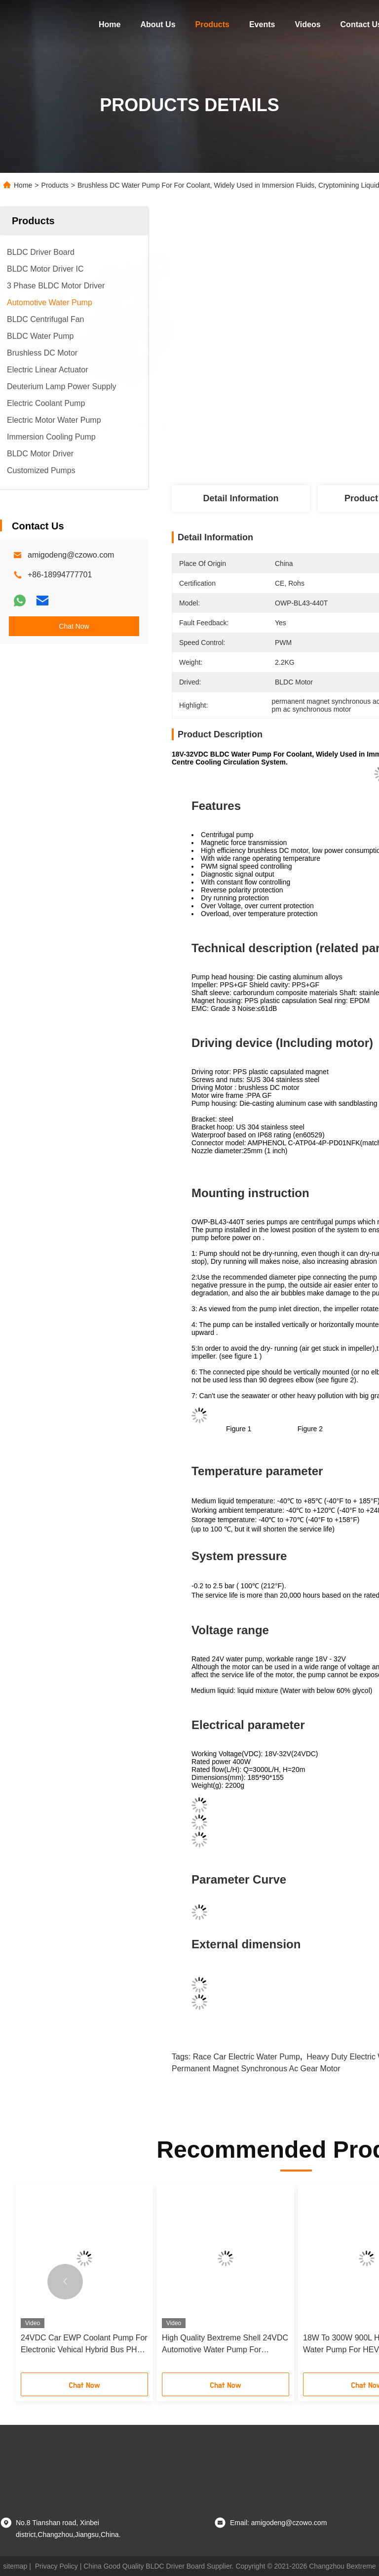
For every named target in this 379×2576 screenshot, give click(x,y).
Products (212, 24)
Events (262, 24)
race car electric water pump (246, 2057)
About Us (157, 24)
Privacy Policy (56, 2566)
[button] (65, 2281)
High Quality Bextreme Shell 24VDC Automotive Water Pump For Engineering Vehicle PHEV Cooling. (225, 2345)
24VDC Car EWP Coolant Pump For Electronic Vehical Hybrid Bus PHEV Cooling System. (84, 2345)
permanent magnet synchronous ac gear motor (256, 2068)
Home (109, 24)
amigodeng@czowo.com (71, 555)
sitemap (15, 2566)
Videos (307, 24)
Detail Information (240, 498)
